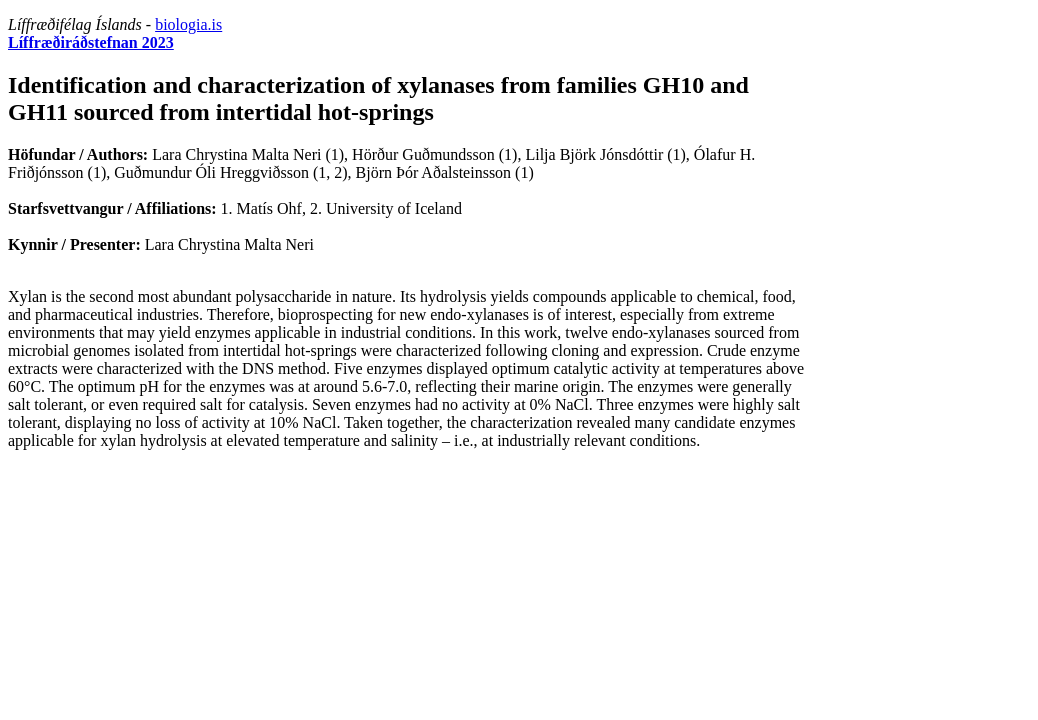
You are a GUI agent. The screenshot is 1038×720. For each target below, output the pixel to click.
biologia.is (188, 24)
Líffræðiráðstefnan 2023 (91, 42)
